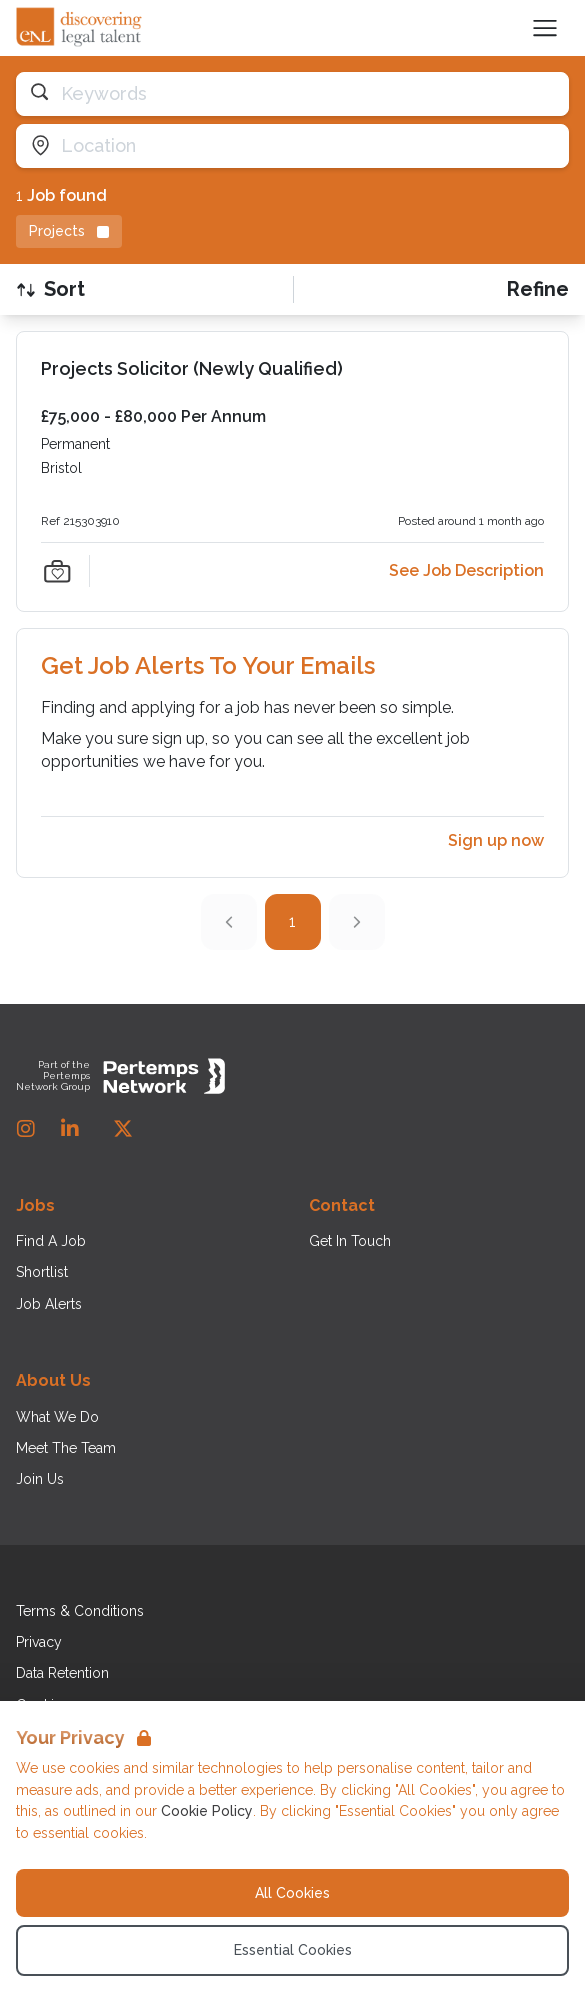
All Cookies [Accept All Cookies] (292, 1893)
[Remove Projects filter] (69, 231)
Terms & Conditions (80, 1611)
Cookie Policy (207, 1811)
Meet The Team (66, 1448)
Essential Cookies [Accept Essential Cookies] (293, 1950)
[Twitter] (123, 1129)
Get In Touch (350, 1241)
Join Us (40, 1479)
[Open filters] (538, 289)
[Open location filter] (292, 146)
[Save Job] (57, 571)
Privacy (39, 1642)
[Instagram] (26, 1129)
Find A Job (51, 1241)
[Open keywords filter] (292, 94)
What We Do (57, 1417)
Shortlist (42, 1272)
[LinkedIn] (70, 1129)
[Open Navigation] (545, 28)
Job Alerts (49, 1304)
